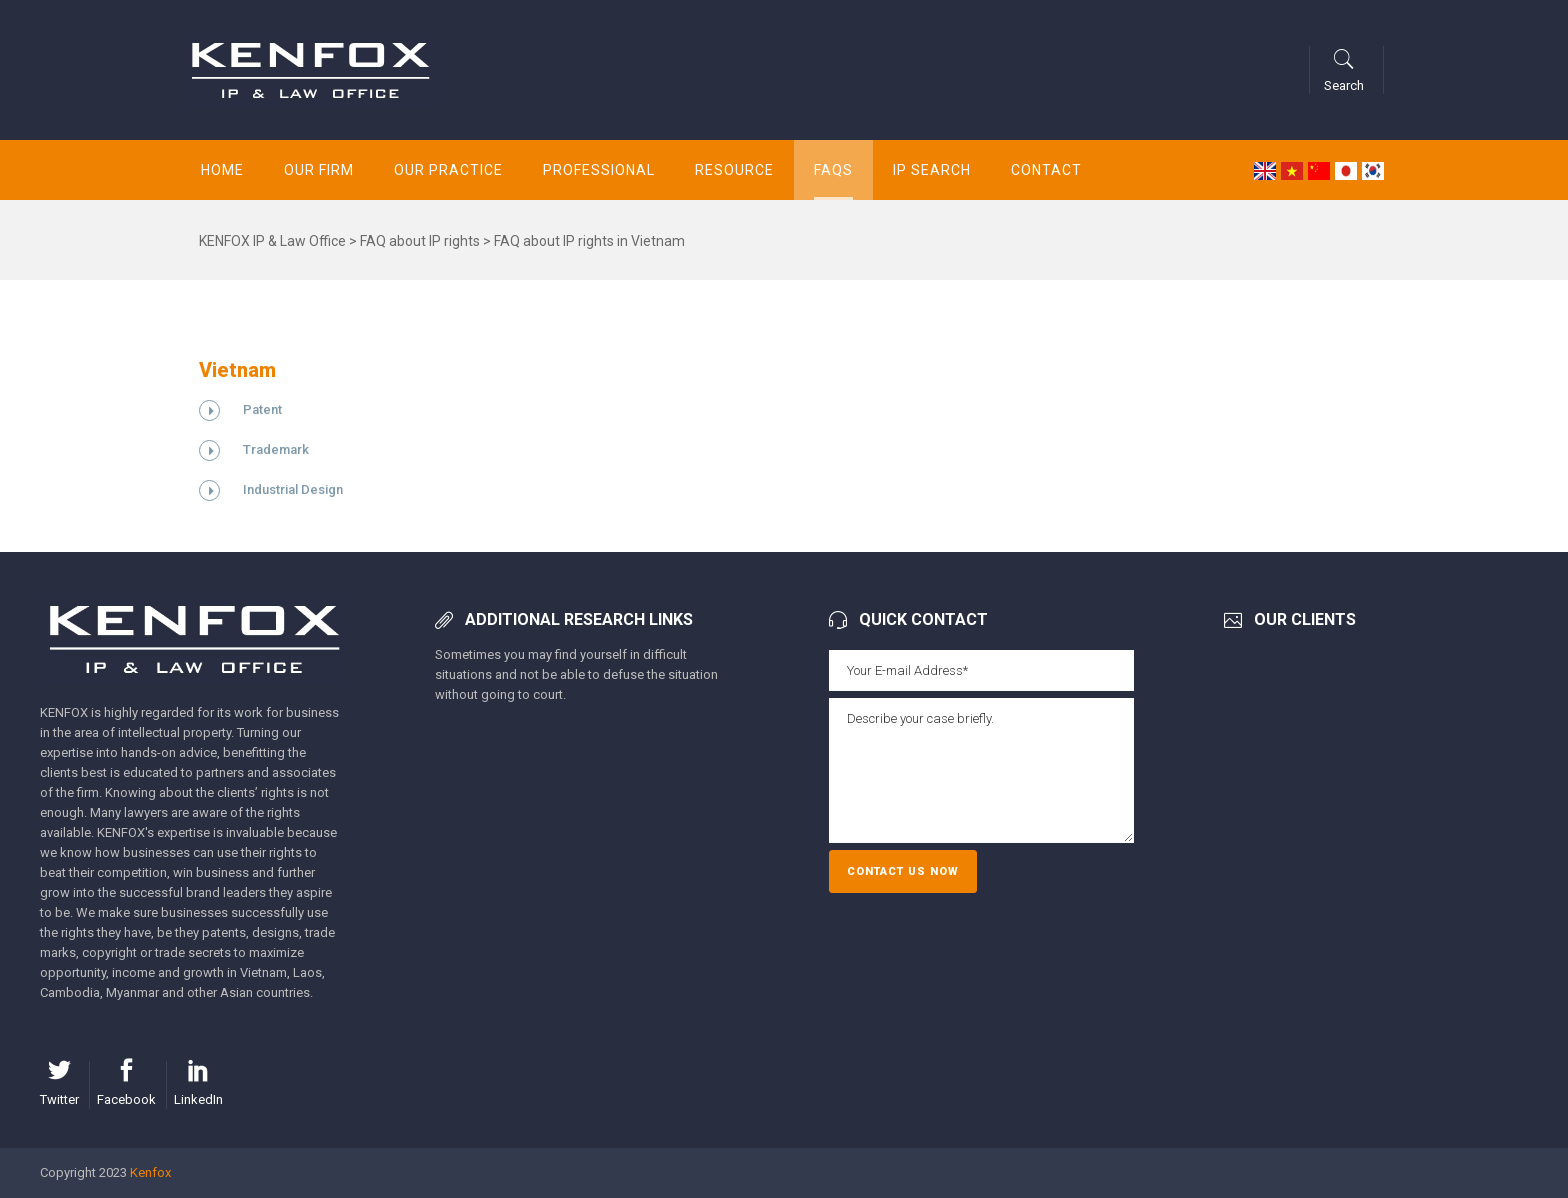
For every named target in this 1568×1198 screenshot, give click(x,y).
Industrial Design (293, 489)
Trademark (276, 449)
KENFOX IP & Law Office (272, 241)
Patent (262, 409)
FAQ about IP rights (420, 241)
